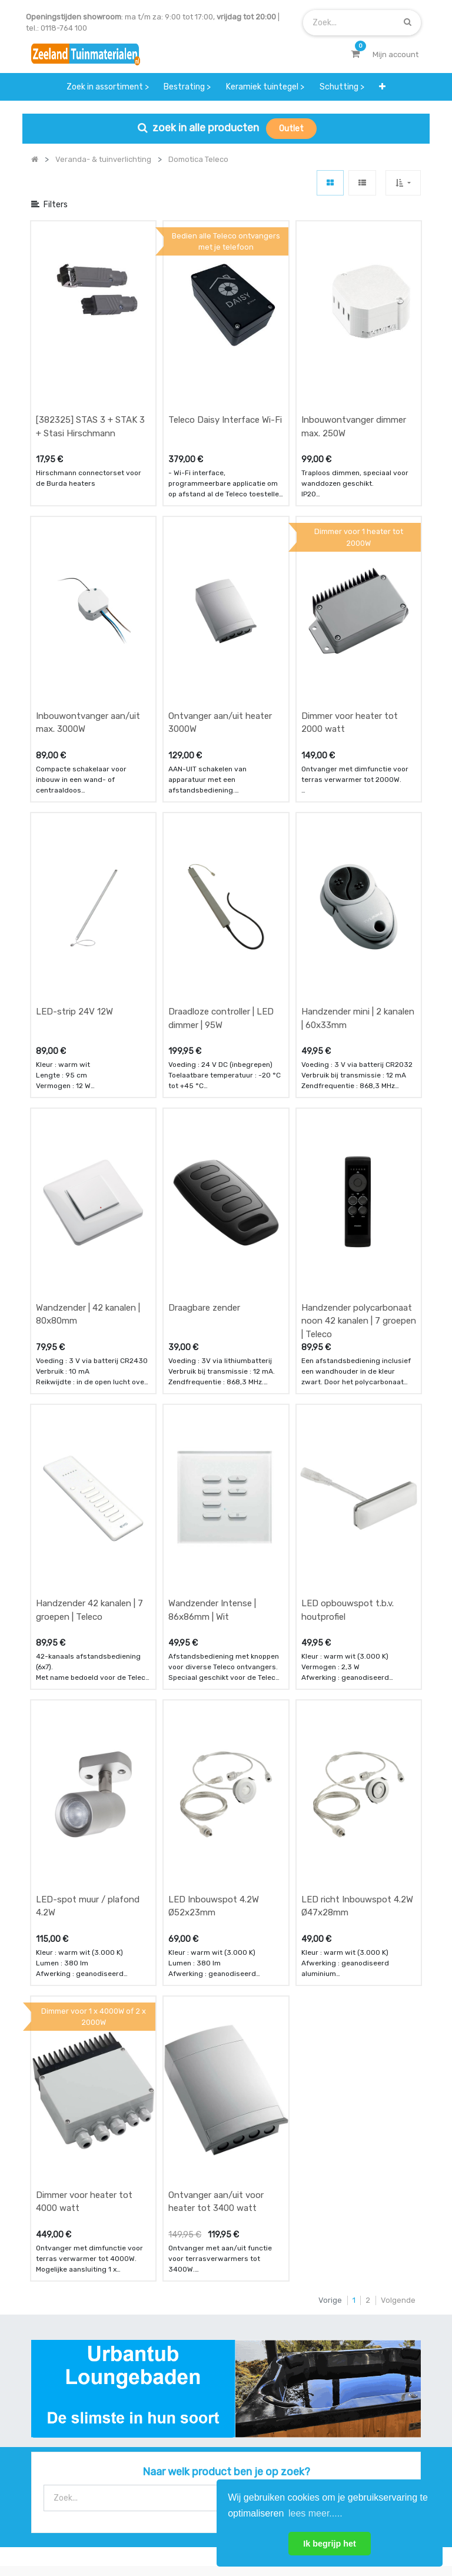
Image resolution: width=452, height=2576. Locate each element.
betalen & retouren (66, 2326)
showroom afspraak (339, 2303)
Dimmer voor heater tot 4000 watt (84, 1760)
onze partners (328, 2373)
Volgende (398, 1858)
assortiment (325, 2350)
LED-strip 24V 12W (74, 822)
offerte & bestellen (66, 2303)
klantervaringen (196, 2326)
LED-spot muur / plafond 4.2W (87, 1527)
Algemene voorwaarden (167, 2527)
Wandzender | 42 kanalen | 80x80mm (88, 1062)
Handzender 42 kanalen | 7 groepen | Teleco (89, 1294)
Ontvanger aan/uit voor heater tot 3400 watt (216, 1760)
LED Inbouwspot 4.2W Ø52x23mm (213, 1527)
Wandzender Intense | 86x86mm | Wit (212, 1294)
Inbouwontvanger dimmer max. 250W (353, 364)
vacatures (185, 2373)
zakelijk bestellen (198, 2350)
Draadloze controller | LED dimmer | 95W (221, 829)
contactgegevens (335, 2326)
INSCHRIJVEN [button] (174, 2421)
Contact (62, 2222)
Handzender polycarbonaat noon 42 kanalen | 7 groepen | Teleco (358, 1068)
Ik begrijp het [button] (329, 2543)
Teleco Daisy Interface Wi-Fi (225, 357)
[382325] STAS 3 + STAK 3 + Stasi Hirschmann (90, 364)
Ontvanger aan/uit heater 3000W (220, 596)
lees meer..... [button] (315, 2513)
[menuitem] (108, 87)
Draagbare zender (204, 1055)
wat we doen (190, 2303)
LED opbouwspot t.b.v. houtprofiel (347, 1294)
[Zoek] (407, 22)
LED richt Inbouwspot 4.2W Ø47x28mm (357, 1527)
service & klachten (64, 2373)
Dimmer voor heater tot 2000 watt (349, 596)
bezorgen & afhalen (67, 2350)
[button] (382, 87)
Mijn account (80, 2527)
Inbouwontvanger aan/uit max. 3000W (88, 596)
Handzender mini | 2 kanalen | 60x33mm (357, 829)
